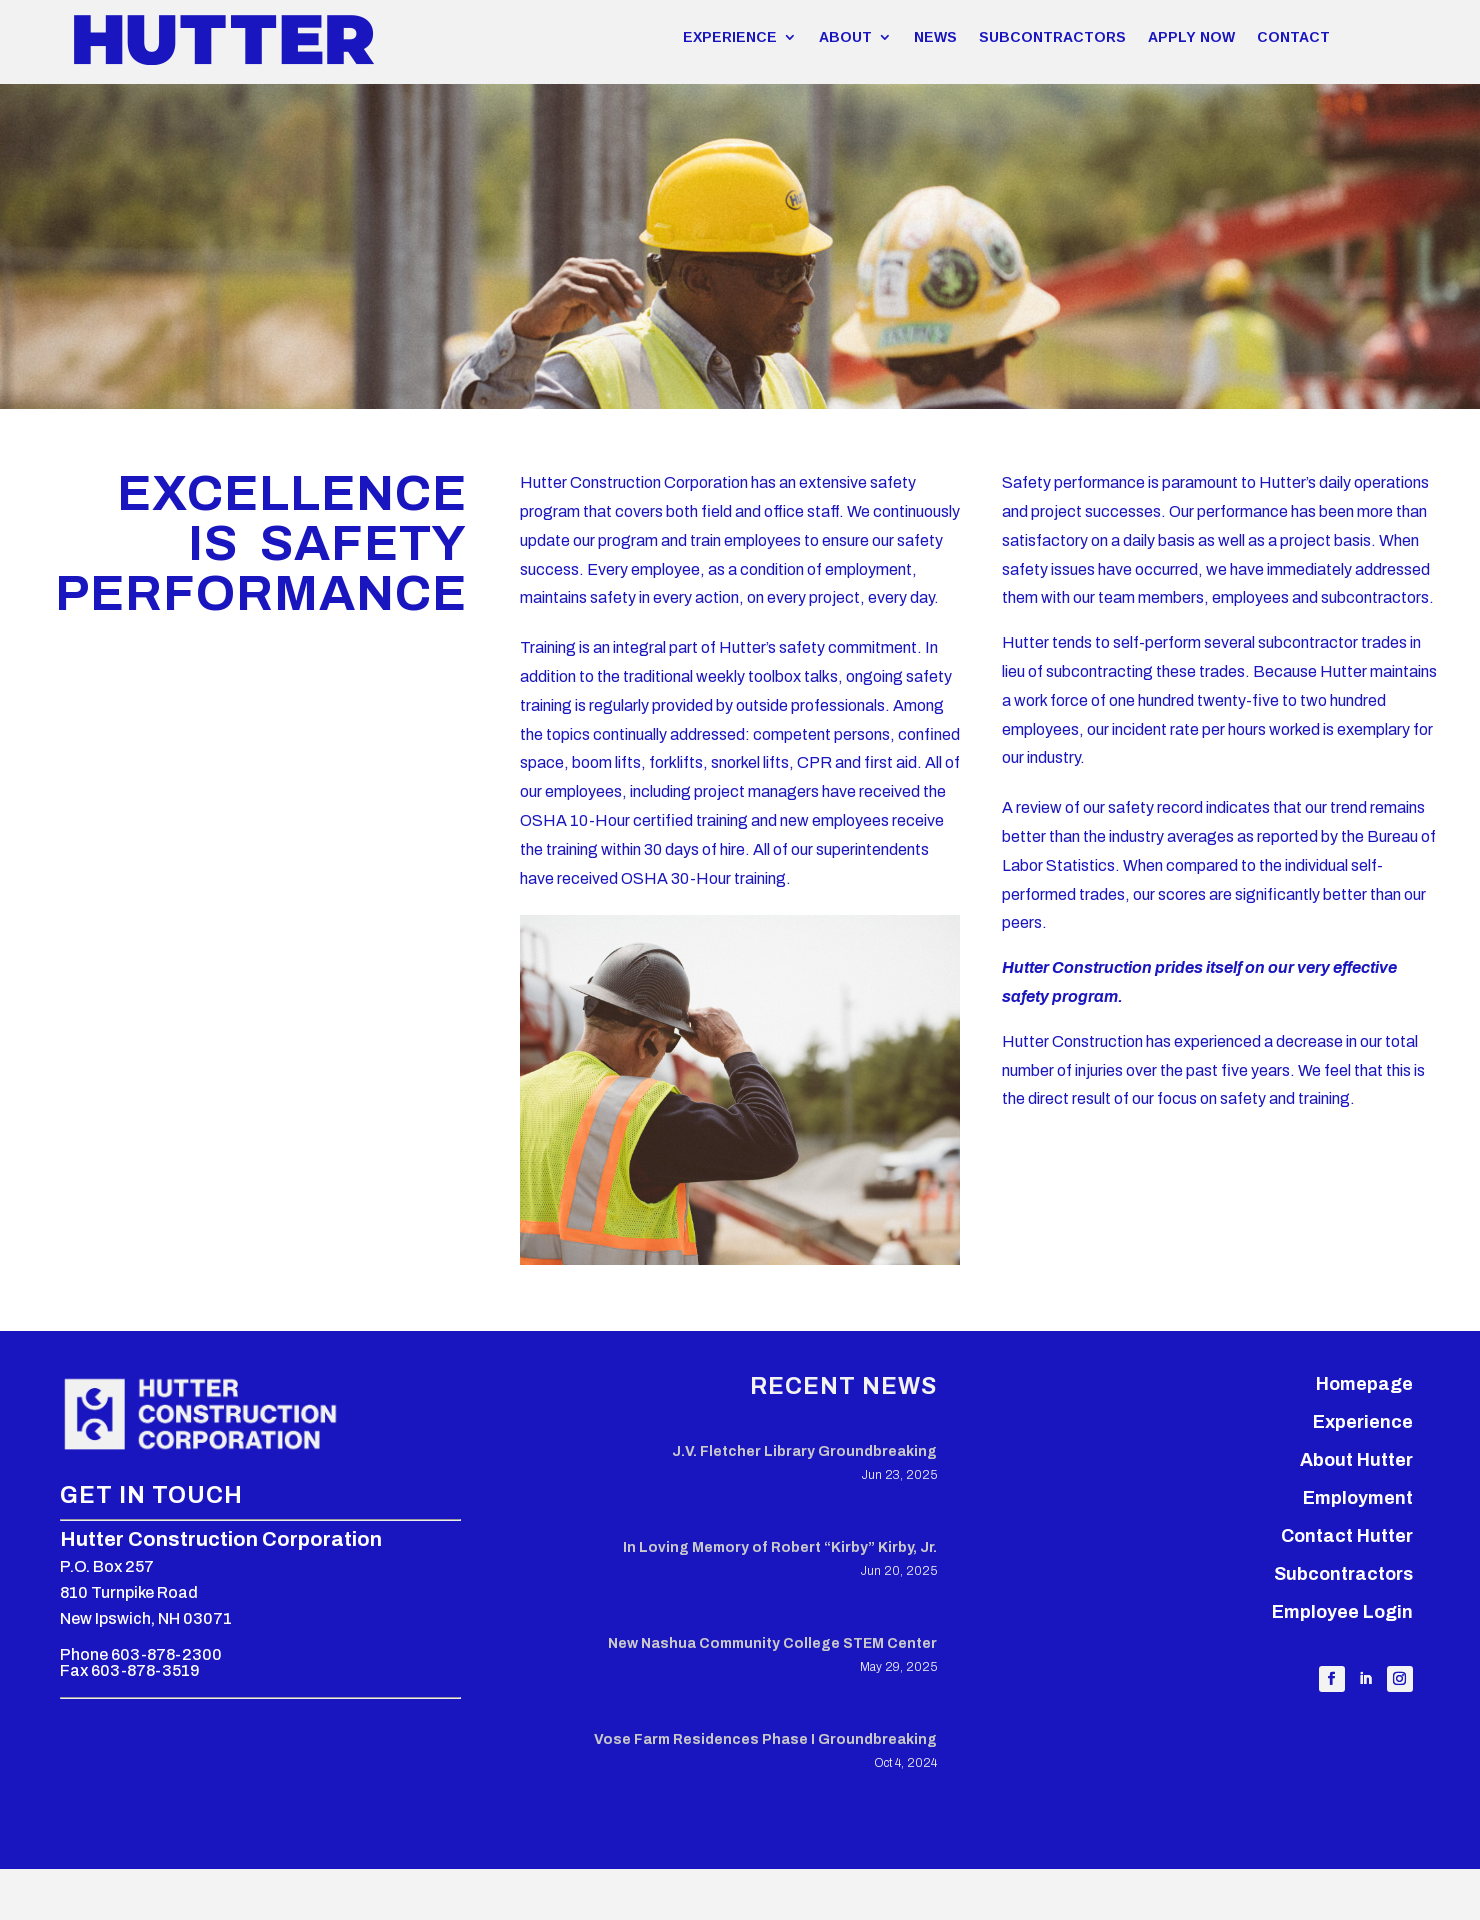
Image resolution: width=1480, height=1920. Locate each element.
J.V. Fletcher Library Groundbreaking (804, 1451)
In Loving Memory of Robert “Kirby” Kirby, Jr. (780, 1547)
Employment (1358, 1498)
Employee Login (1342, 1612)
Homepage (1364, 1384)
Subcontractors (1343, 1574)
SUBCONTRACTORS (1052, 37)
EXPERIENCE (730, 37)
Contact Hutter (1347, 1536)
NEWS (935, 37)
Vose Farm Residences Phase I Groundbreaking (765, 1739)
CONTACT (1293, 37)
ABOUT (845, 37)
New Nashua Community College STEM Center (772, 1643)
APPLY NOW (1191, 37)
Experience (1363, 1422)
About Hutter (1356, 1460)
